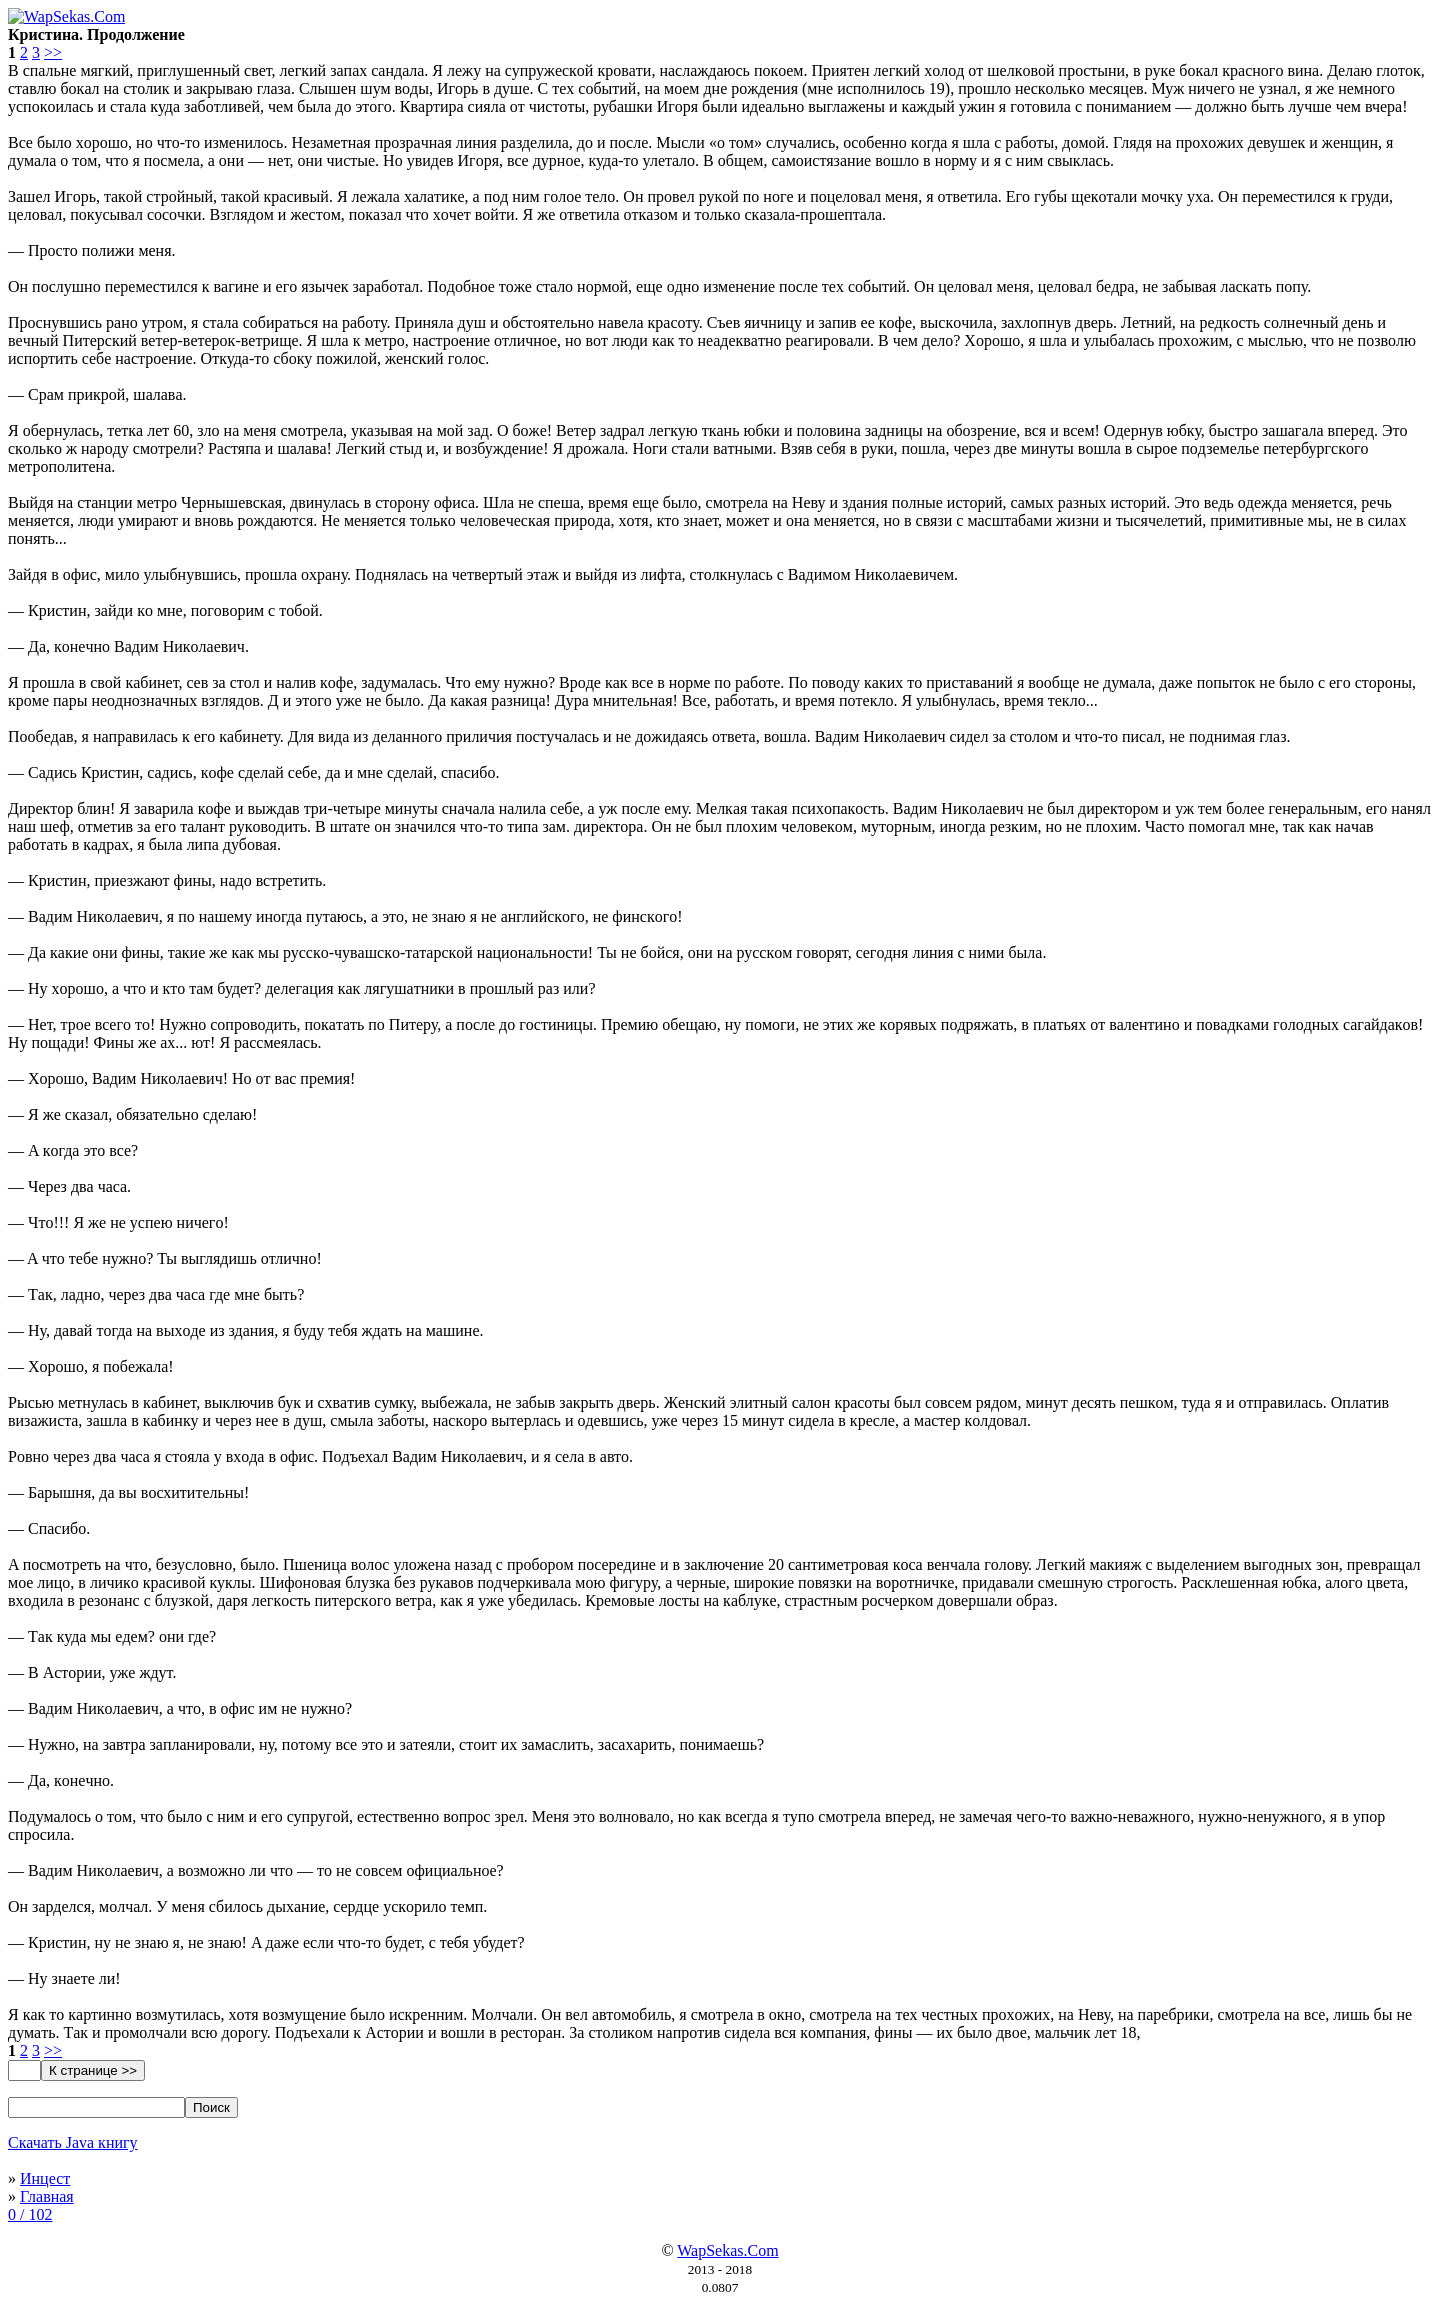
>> (53, 52)
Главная (47, 2196)
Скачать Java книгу (73, 2142)
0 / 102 (30, 2214)
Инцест (45, 2178)
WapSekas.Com (727, 2250)
